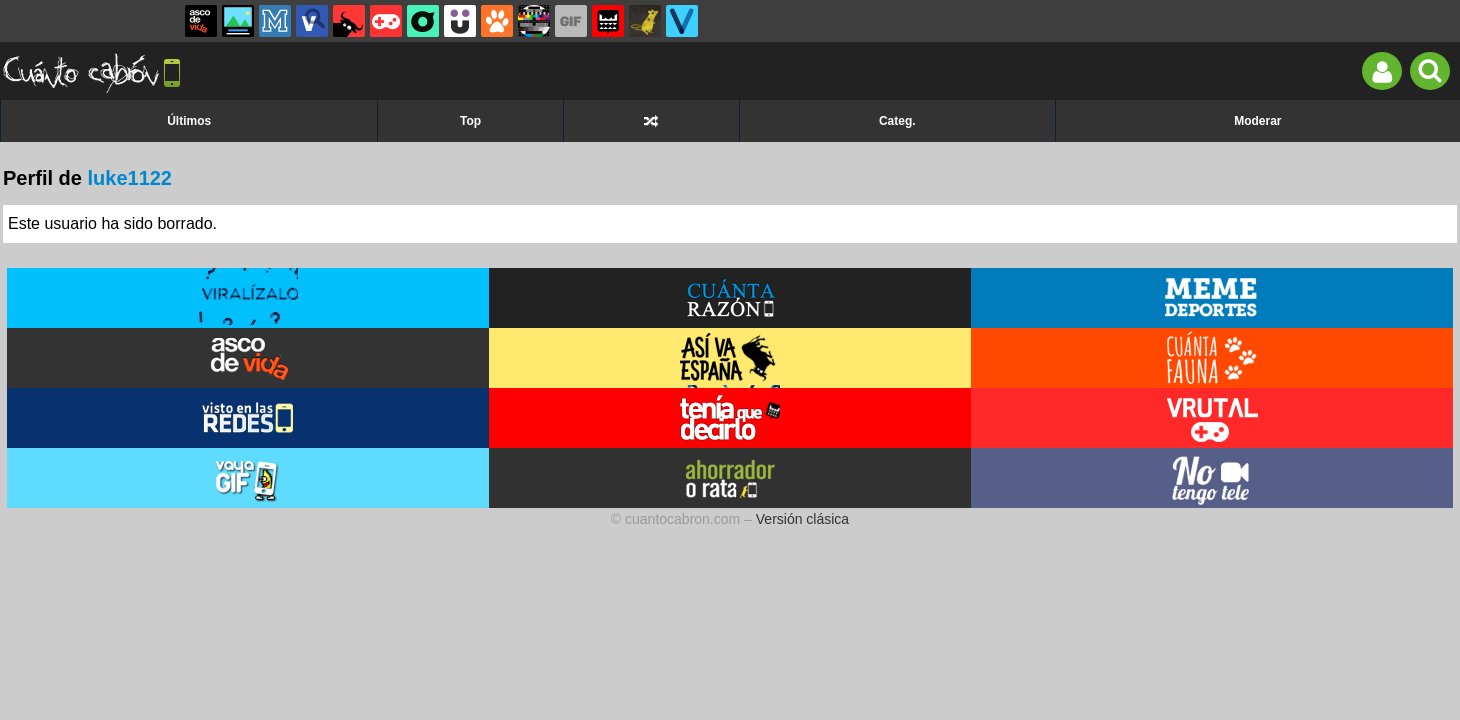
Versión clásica (802, 519)
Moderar (1257, 121)
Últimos (189, 121)
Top (470, 121)
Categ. (897, 121)
